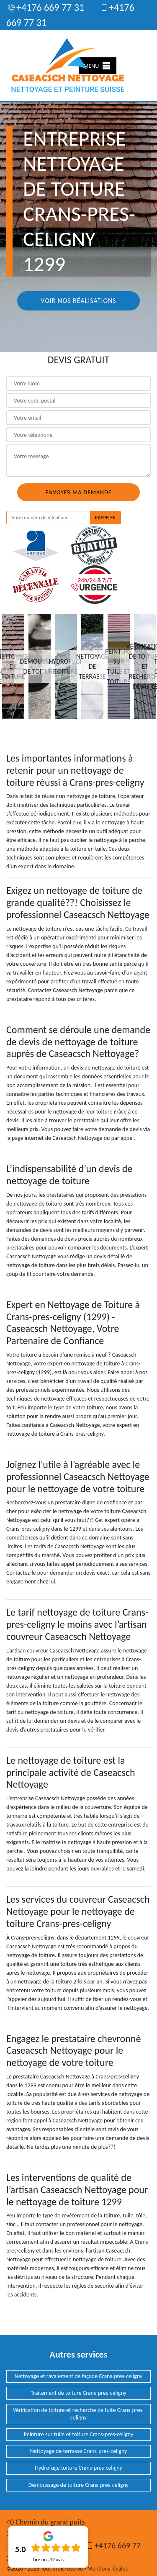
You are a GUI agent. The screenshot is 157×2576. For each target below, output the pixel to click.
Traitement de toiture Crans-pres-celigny (78, 2392)
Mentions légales (108, 2568)
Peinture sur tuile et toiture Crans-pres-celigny (78, 2434)
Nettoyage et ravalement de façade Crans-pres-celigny (79, 2376)
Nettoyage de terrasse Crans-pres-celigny (78, 2451)
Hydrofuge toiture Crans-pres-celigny (78, 2467)
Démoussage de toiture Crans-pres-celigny (78, 2485)
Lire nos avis (48, 2560)
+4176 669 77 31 (45, 7)
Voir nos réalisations (78, 301)
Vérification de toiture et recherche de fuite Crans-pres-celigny (78, 2414)
